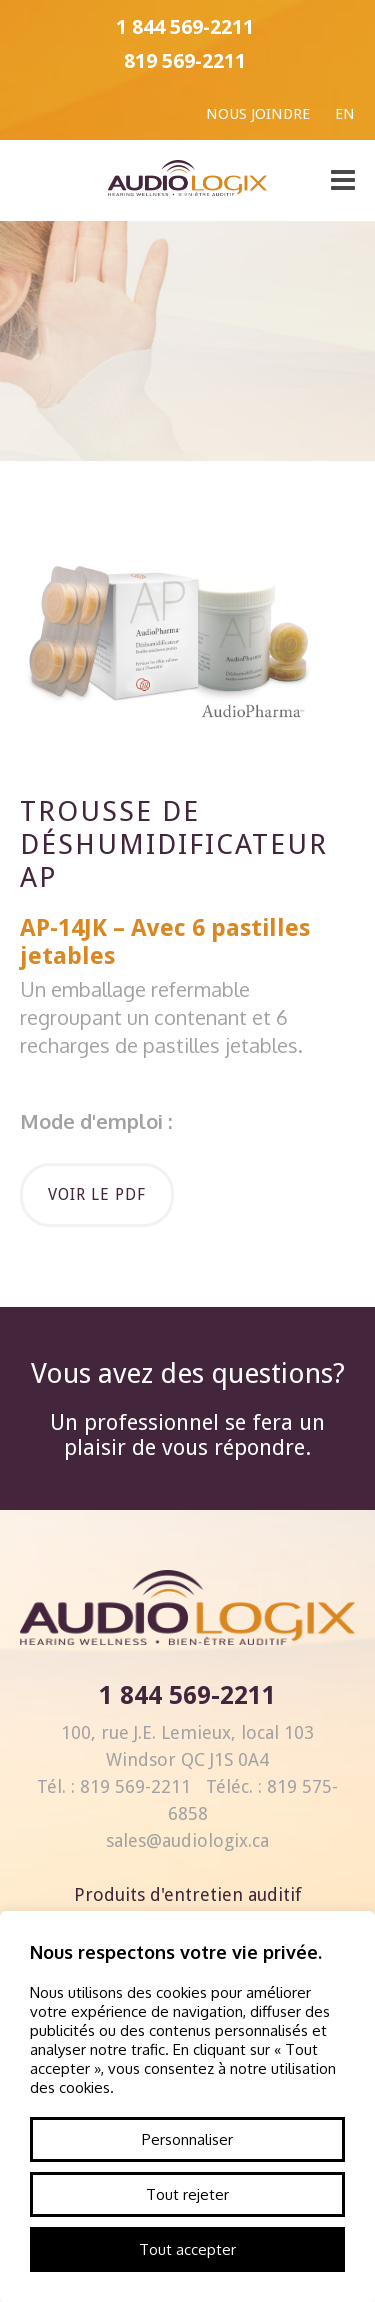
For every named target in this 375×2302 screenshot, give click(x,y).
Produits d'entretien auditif (188, 1894)
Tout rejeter (187, 2194)
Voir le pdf (97, 1194)
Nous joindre (258, 114)
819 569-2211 (185, 61)
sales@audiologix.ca (187, 1840)
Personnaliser (187, 2139)
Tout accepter (187, 2249)
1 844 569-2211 (185, 27)
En (345, 114)
